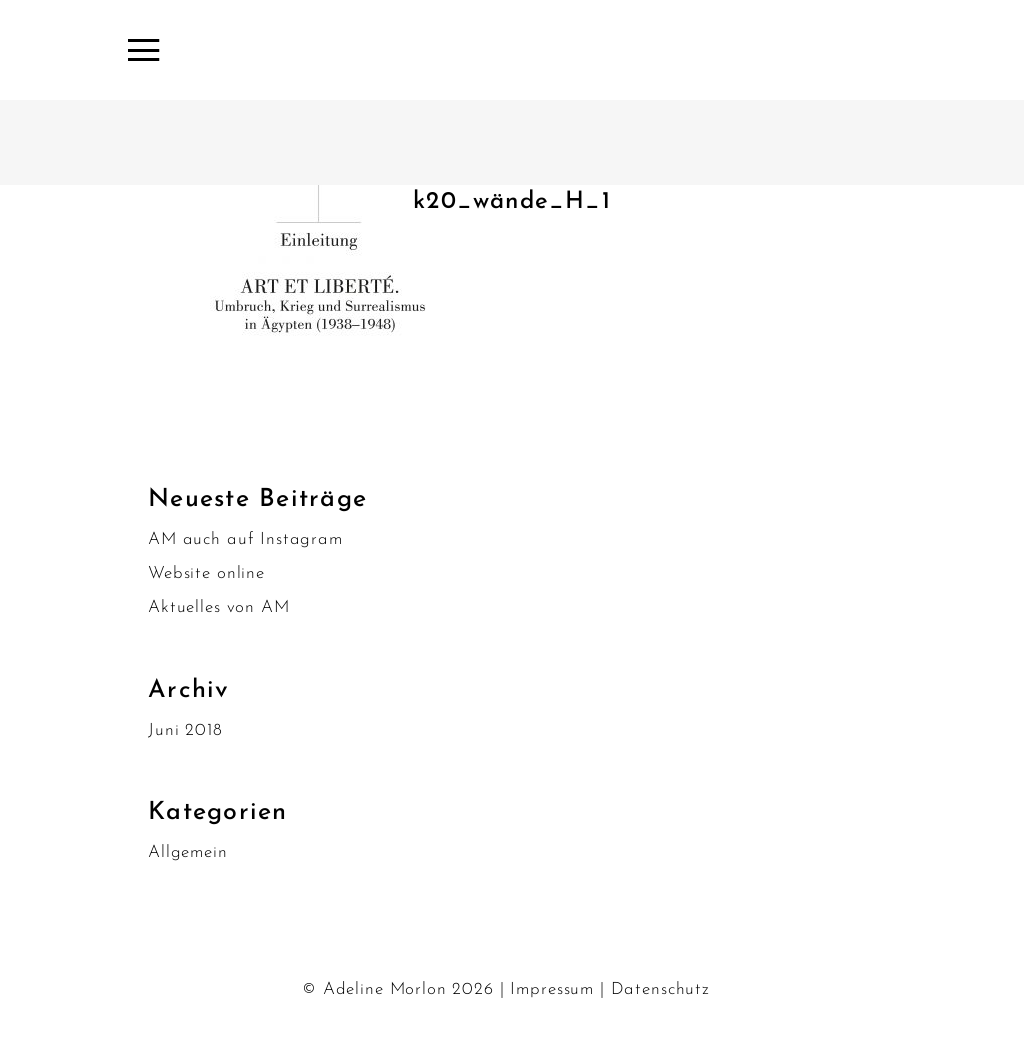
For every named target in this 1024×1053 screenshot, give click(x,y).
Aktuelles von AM (219, 607)
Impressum (552, 989)
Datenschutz (660, 989)
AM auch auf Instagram (245, 539)
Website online (206, 573)
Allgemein (188, 852)
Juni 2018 (185, 730)
